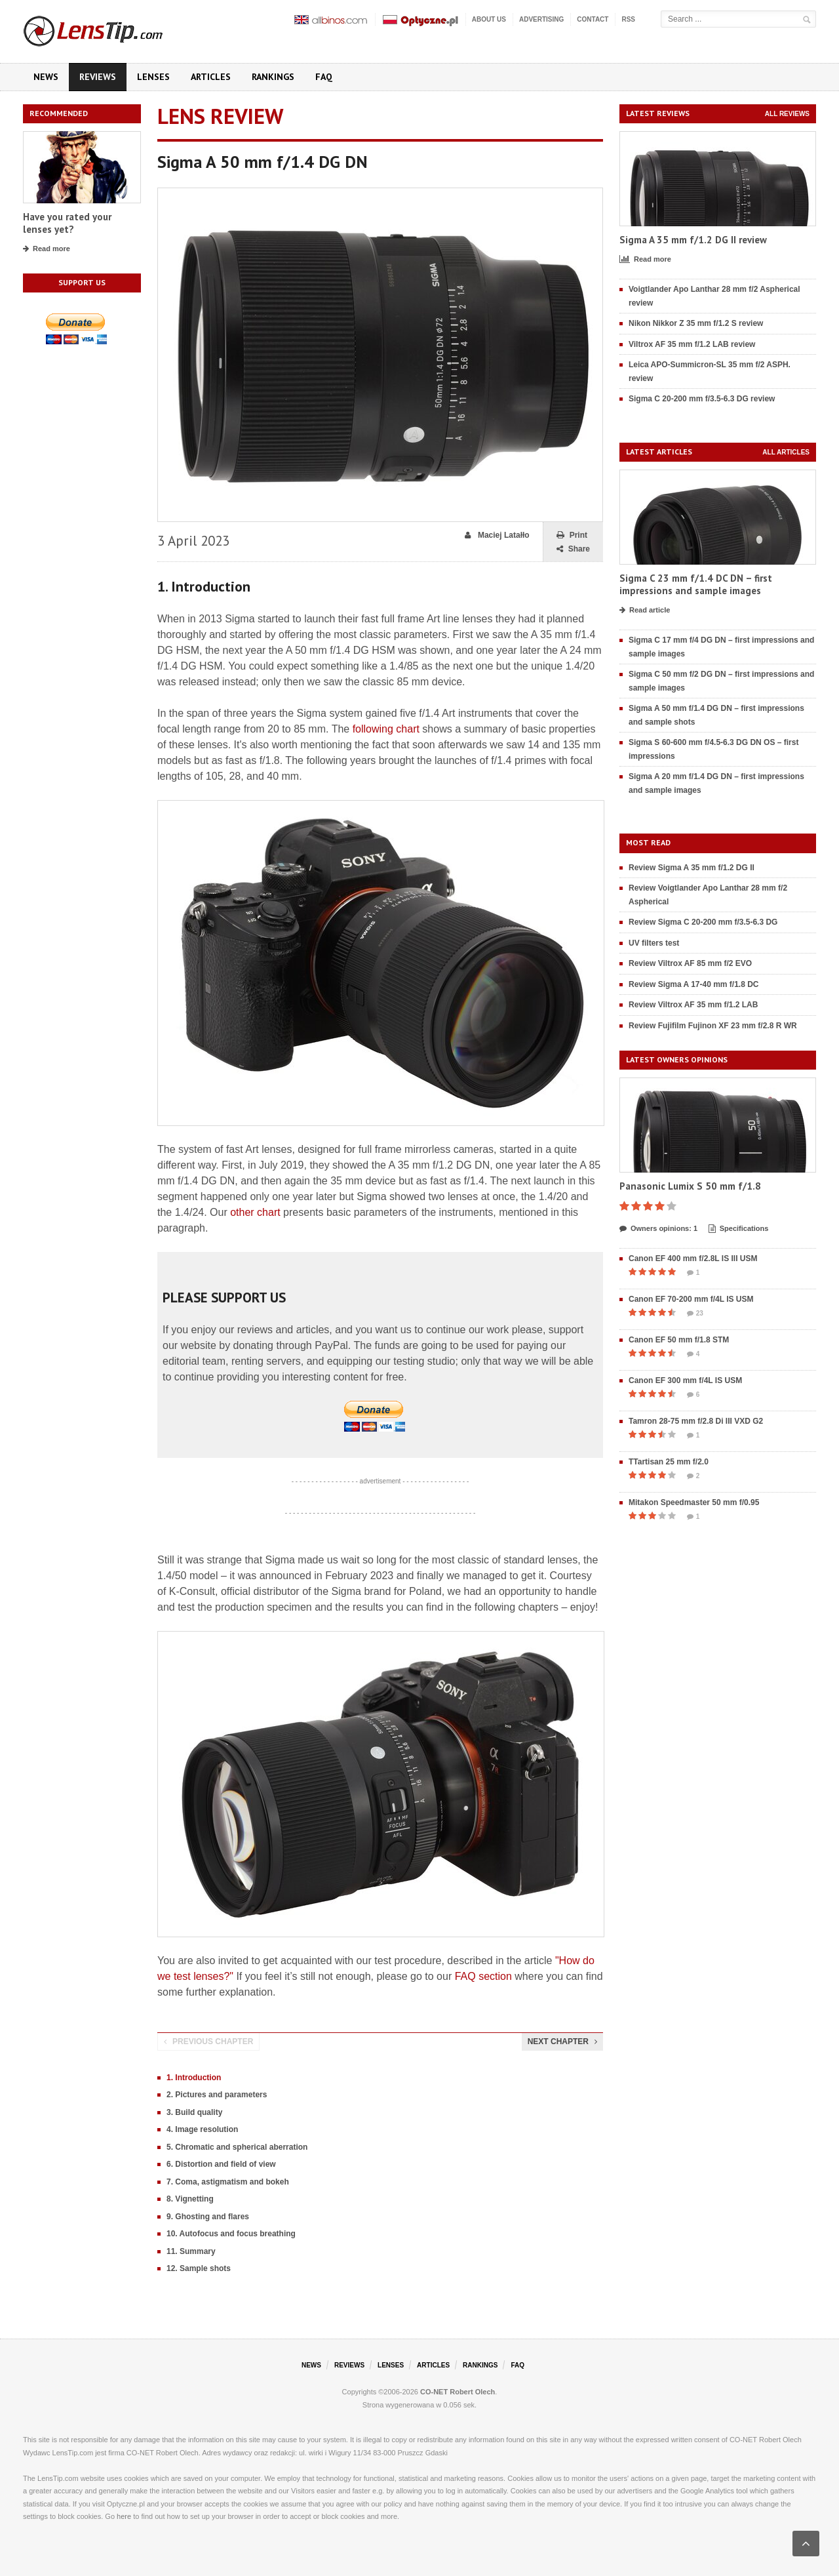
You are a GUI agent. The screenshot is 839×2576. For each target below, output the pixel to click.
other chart (255, 1212)
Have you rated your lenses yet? (67, 223)
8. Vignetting (190, 2199)
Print (571, 535)
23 (695, 1313)
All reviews (787, 113)
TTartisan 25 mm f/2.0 (669, 1461)
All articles (786, 452)
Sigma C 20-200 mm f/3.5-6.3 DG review (702, 398)
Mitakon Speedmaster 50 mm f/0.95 (694, 1502)
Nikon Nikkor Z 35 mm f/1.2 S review (696, 323)
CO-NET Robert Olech (457, 2392)
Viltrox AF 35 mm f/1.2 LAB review (692, 344)
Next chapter (562, 2041)
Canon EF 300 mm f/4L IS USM (685, 1380)
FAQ (323, 77)
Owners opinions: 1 (658, 1229)
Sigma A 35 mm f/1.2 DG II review (693, 239)
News (45, 77)
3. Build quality (194, 2112)
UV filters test (654, 943)
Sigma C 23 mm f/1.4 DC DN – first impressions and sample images (695, 584)
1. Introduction (193, 2077)
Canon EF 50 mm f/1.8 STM (679, 1339)
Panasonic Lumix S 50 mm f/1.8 (690, 1186)
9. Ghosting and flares (207, 2216)
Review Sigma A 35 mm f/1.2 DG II (691, 867)
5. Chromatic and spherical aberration (236, 2147)
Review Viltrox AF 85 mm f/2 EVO (690, 963)
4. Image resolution (202, 2129)
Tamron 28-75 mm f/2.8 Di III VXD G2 (696, 1421)
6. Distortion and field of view (221, 2164)
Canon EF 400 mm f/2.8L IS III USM (693, 1258)
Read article (644, 610)
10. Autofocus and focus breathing (231, 2233)
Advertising (541, 19)
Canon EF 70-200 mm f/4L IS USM (691, 1299)
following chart (386, 729)
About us (489, 19)
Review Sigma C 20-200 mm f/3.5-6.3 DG (703, 922)
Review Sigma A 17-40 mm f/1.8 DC (694, 984)
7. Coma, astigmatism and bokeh (227, 2181)
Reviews (97, 77)
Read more (46, 249)
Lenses (153, 77)
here (124, 2516)
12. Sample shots (198, 2268)
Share (573, 549)
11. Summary (191, 2251)
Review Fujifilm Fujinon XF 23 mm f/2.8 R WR (713, 1025)
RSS (628, 19)
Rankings (273, 77)
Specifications (739, 1229)
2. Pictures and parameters (216, 2094)
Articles (211, 77)
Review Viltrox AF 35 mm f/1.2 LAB (693, 1004)
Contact (592, 19)
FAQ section (483, 1976)
